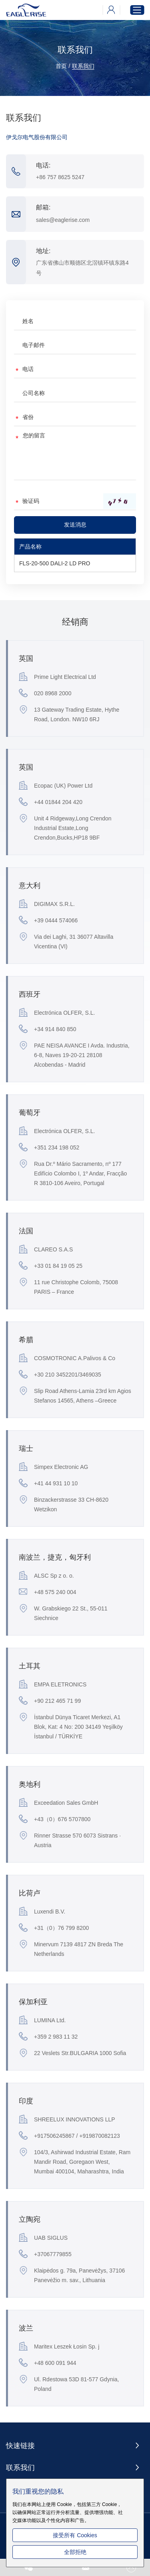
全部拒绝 (75, 2552)
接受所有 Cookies (75, 2535)
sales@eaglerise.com (63, 220)
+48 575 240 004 (47, 1591)
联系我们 (83, 66)
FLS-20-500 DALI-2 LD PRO (54, 563)
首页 (61, 66)
